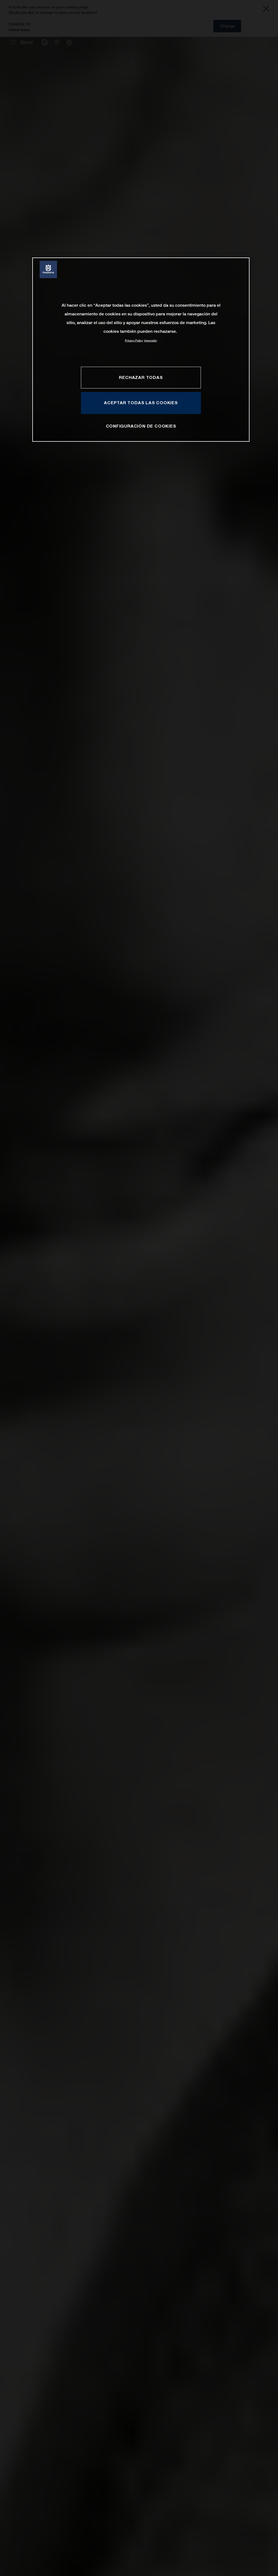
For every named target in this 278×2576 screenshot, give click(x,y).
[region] (140, 349)
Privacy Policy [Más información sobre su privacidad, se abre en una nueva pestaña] (134, 340)
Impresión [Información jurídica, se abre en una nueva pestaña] (150, 340)
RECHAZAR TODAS (141, 377)
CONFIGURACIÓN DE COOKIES (141, 425)
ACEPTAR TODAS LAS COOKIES (141, 402)
